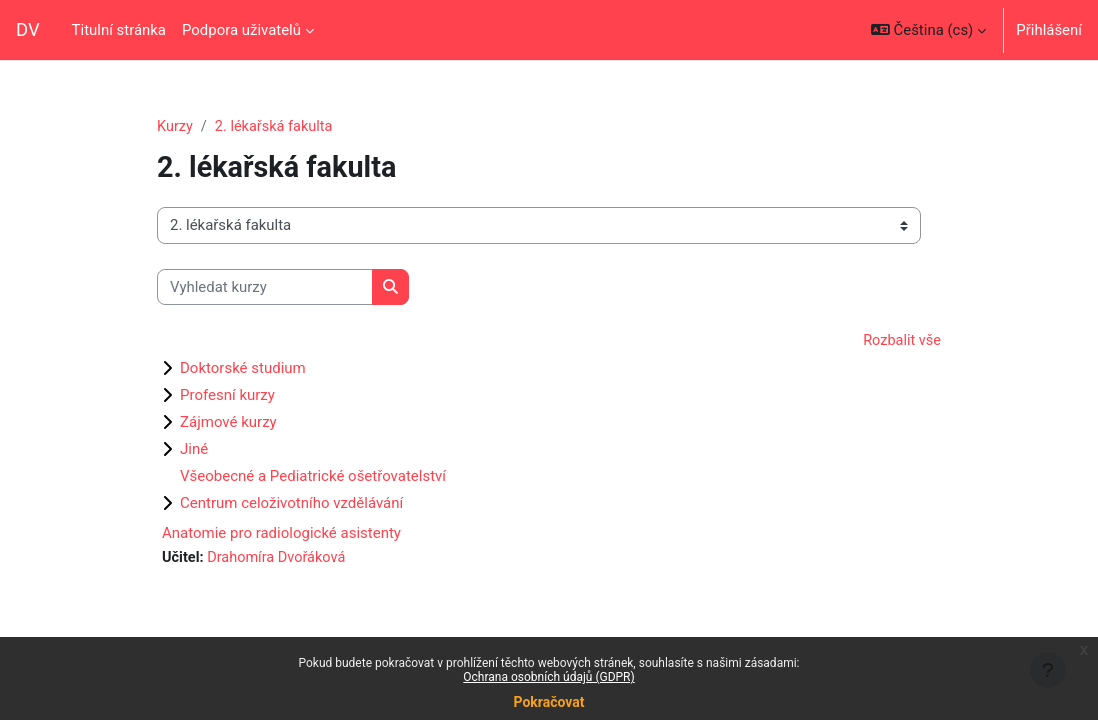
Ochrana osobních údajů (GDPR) (548, 677)
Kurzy (175, 127)
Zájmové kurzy (228, 423)
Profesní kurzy (227, 396)
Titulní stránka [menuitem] (119, 30)
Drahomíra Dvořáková (280, 559)
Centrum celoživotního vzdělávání (291, 504)
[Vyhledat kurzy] (265, 287)
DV (28, 29)
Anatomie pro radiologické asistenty (281, 534)
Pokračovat (548, 702)
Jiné (194, 450)
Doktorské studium (243, 369)
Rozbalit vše (901, 342)
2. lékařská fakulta (276, 127)
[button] (928, 30)
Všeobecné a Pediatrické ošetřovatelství (313, 477)
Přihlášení (1049, 30)
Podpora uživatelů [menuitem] (241, 30)
